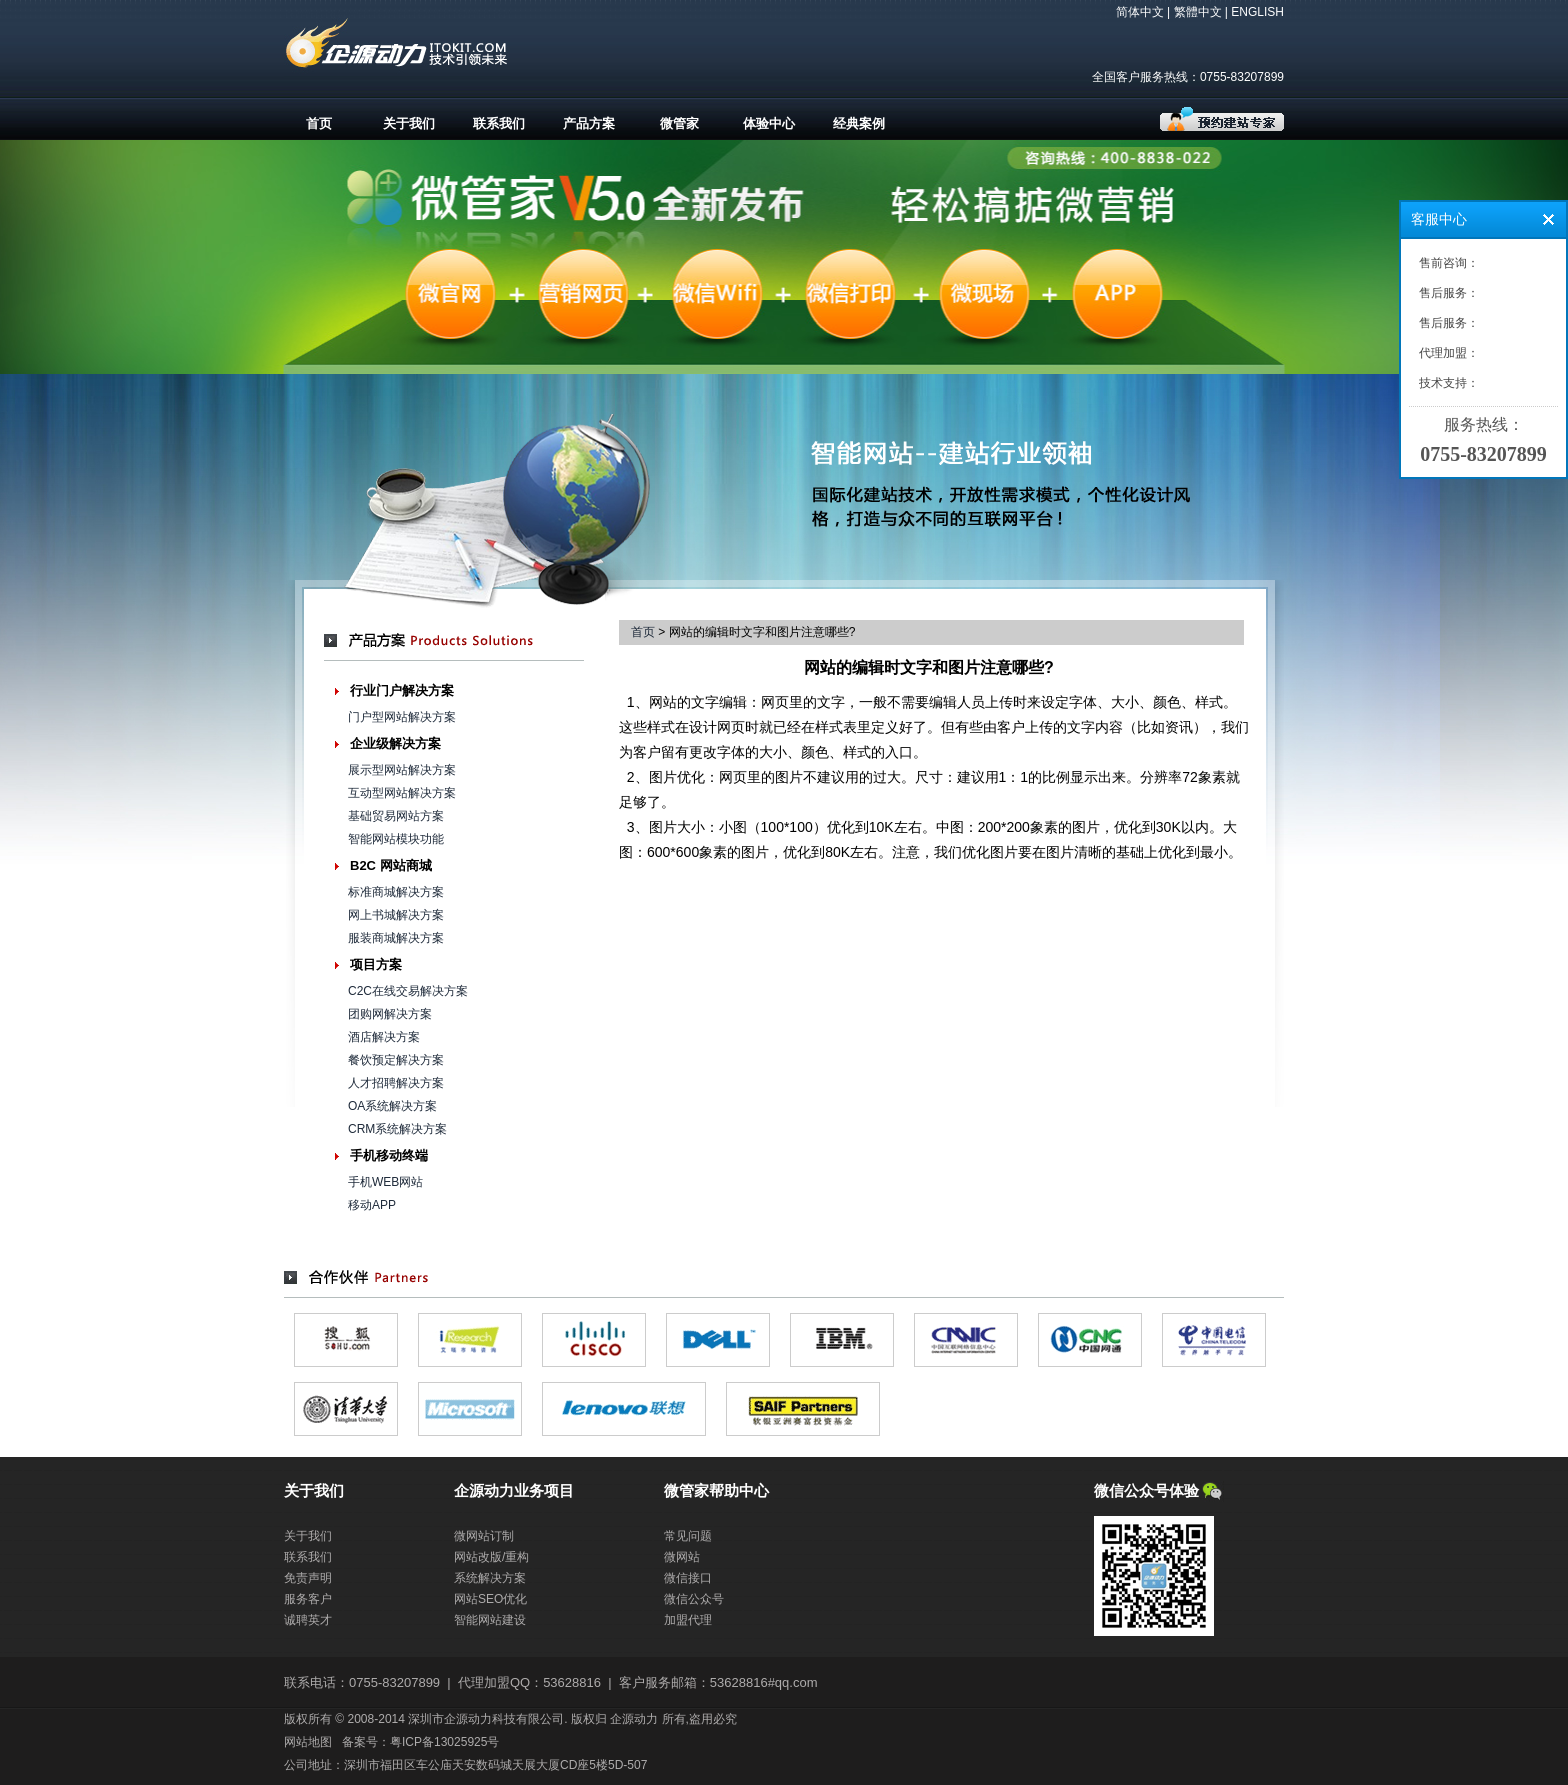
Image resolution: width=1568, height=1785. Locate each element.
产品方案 (589, 123)
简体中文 (1140, 12)
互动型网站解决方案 (402, 793)
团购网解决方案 (390, 1014)
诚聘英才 (308, 1620)
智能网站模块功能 (396, 839)
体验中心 (769, 123)
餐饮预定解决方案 (396, 1060)
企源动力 (634, 1719)
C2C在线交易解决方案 (408, 991)
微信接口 (688, 1578)
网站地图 (308, 1742)
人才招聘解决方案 (396, 1083)
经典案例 (859, 123)
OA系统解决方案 (392, 1106)
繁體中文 (1198, 12)
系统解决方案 (490, 1578)
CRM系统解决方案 (397, 1129)
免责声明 (308, 1578)
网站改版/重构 (491, 1557)
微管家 (679, 123)
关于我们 (409, 123)
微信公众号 (694, 1599)
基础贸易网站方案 (396, 816)
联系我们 (499, 123)
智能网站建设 (490, 1620)
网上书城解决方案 (396, 915)
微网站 (682, 1557)
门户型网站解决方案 (402, 717)
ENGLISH (1257, 12)
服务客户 (308, 1599)
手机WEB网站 (385, 1182)
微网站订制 (484, 1536)
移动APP (372, 1205)
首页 (319, 123)
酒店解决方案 (384, 1037)
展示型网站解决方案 (402, 770)
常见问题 (688, 1536)
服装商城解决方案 (396, 938)
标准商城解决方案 (396, 892)
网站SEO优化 (490, 1599)
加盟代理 (688, 1620)
